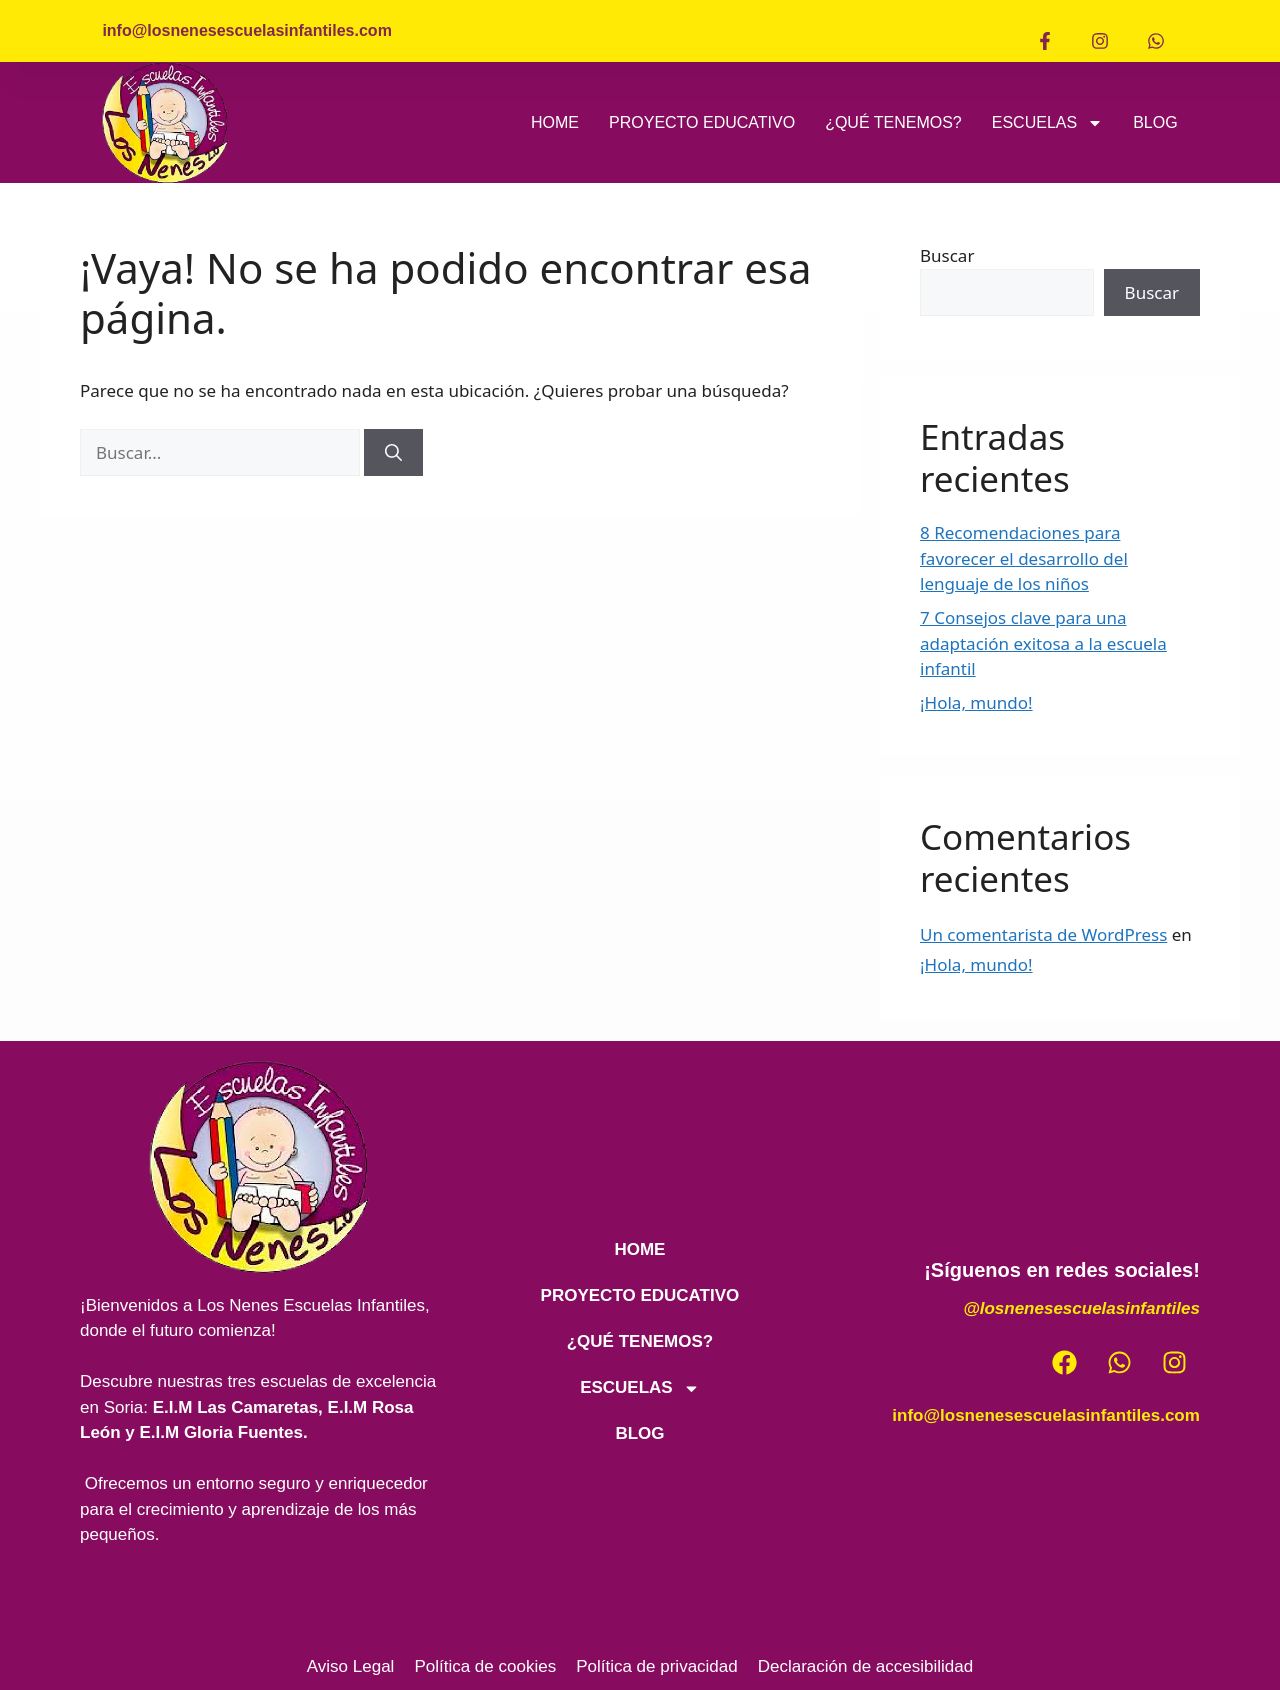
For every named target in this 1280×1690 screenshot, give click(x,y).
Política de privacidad (657, 1666)
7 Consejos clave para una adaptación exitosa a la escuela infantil (1043, 643)
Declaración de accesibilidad (865, 1666)
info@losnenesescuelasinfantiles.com (1046, 1415)
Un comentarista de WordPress (1043, 934)
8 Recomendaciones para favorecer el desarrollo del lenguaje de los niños (1024, 558)
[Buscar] (393, 453)
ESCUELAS (1047, 123)
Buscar (947, 255)
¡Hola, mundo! (976, 702)
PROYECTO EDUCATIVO (702, 122)
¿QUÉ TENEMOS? (893, 122)
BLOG (1155, 122)
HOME (555, 122)
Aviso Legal (351, 1666)
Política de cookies (485, 1666)
